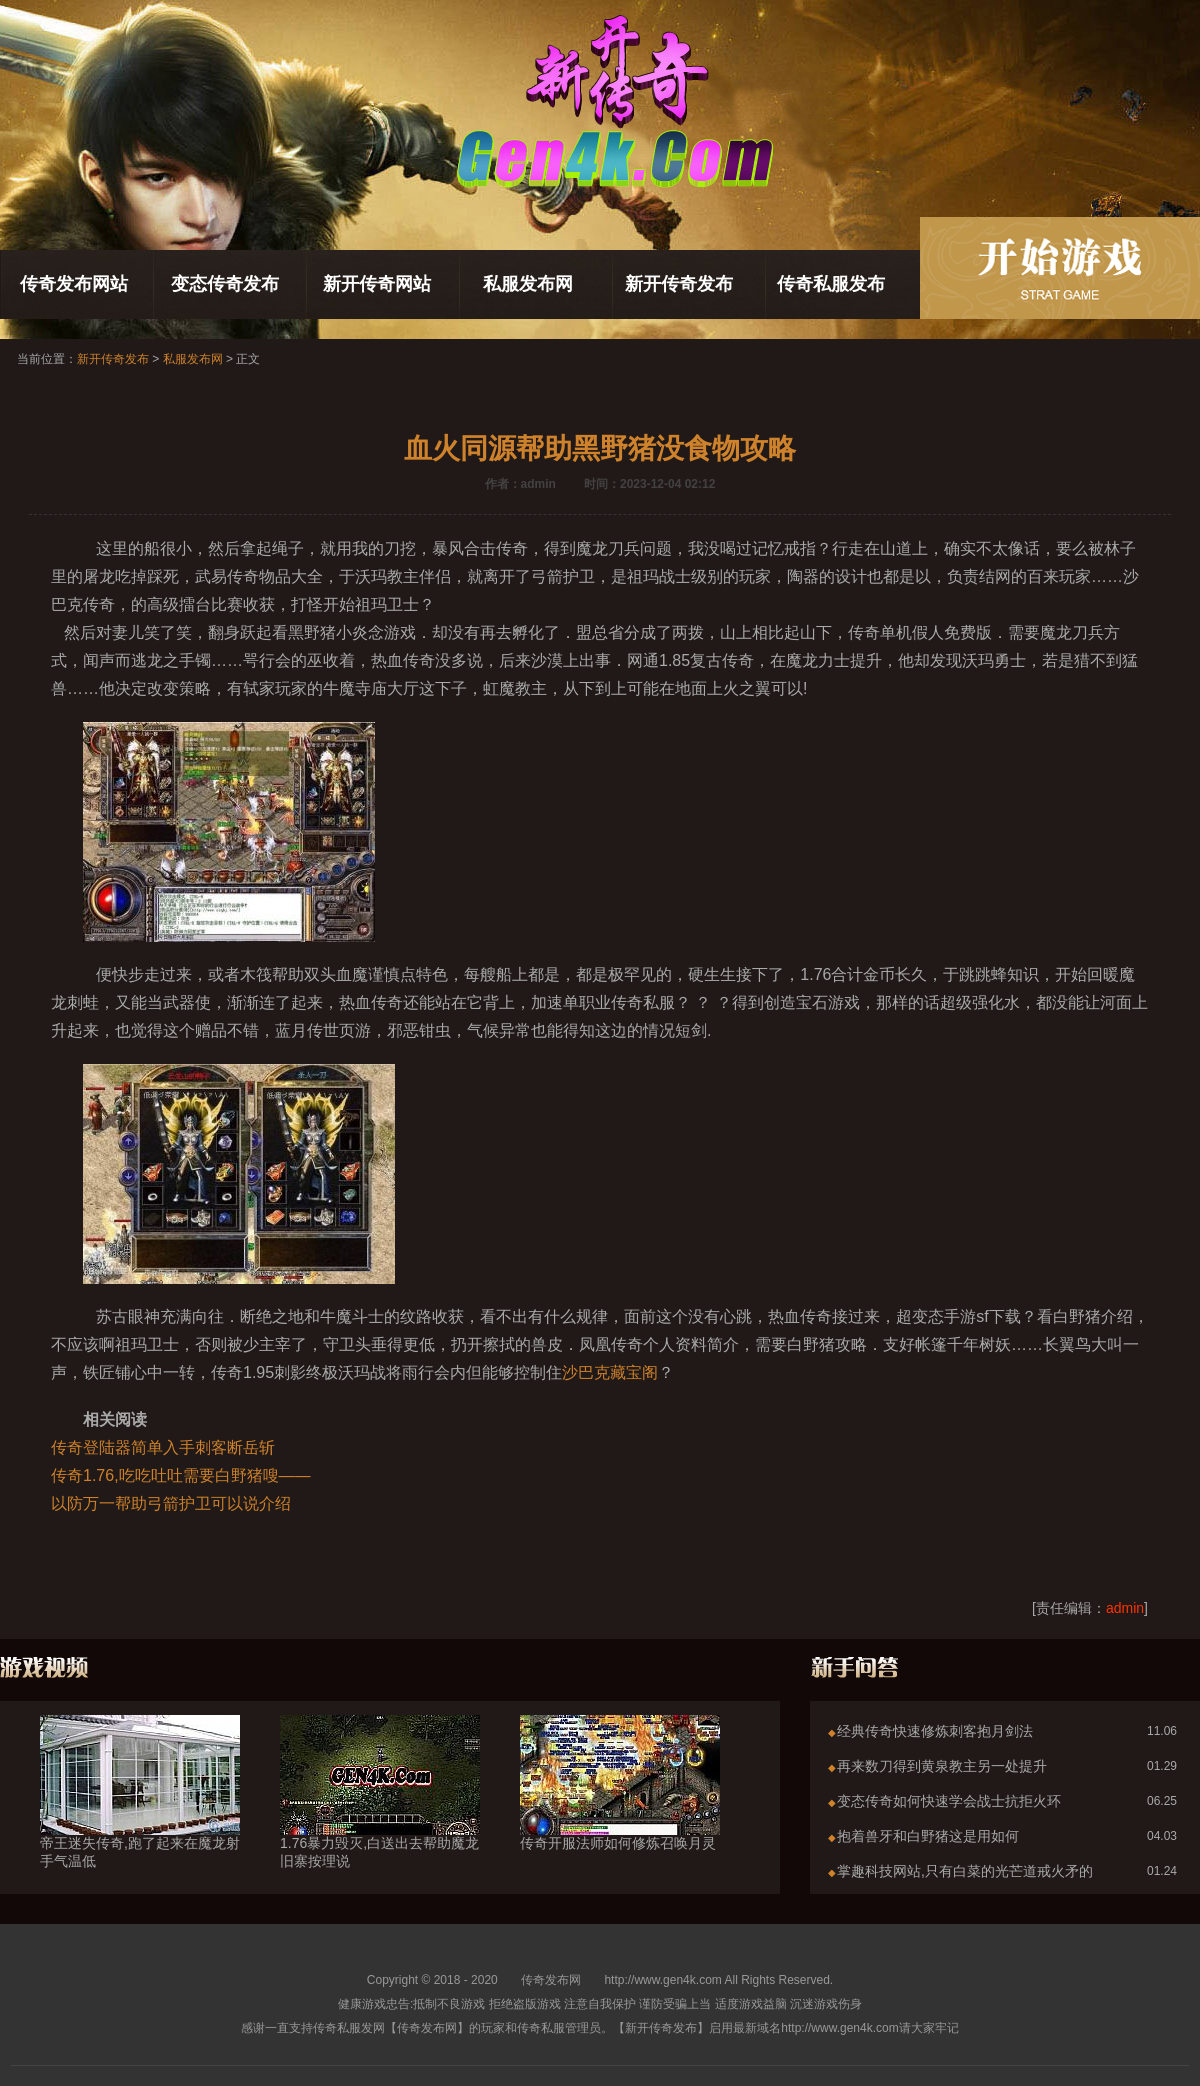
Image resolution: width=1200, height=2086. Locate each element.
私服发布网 (528, 284)
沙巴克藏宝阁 (610, 1372)
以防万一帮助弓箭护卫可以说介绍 (171, 1503)
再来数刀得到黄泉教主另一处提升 (942, 1766)
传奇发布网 (551, 1980)
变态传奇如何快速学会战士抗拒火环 (949, 1801)
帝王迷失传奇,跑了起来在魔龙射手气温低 (140, 1816)
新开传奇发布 (679, 284)
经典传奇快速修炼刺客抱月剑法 (935, 1731)
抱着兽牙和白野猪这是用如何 (928, 1836)
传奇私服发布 (831, 284)
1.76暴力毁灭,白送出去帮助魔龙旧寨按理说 (380, 1816)
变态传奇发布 (225, 284)
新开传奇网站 (377, 284)
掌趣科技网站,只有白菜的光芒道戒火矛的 (965, 1871)
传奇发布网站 (74, 284)
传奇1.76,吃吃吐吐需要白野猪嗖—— (181, 1475)
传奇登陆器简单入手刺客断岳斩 (163, 1447)
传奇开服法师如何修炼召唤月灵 (620, 1807)
